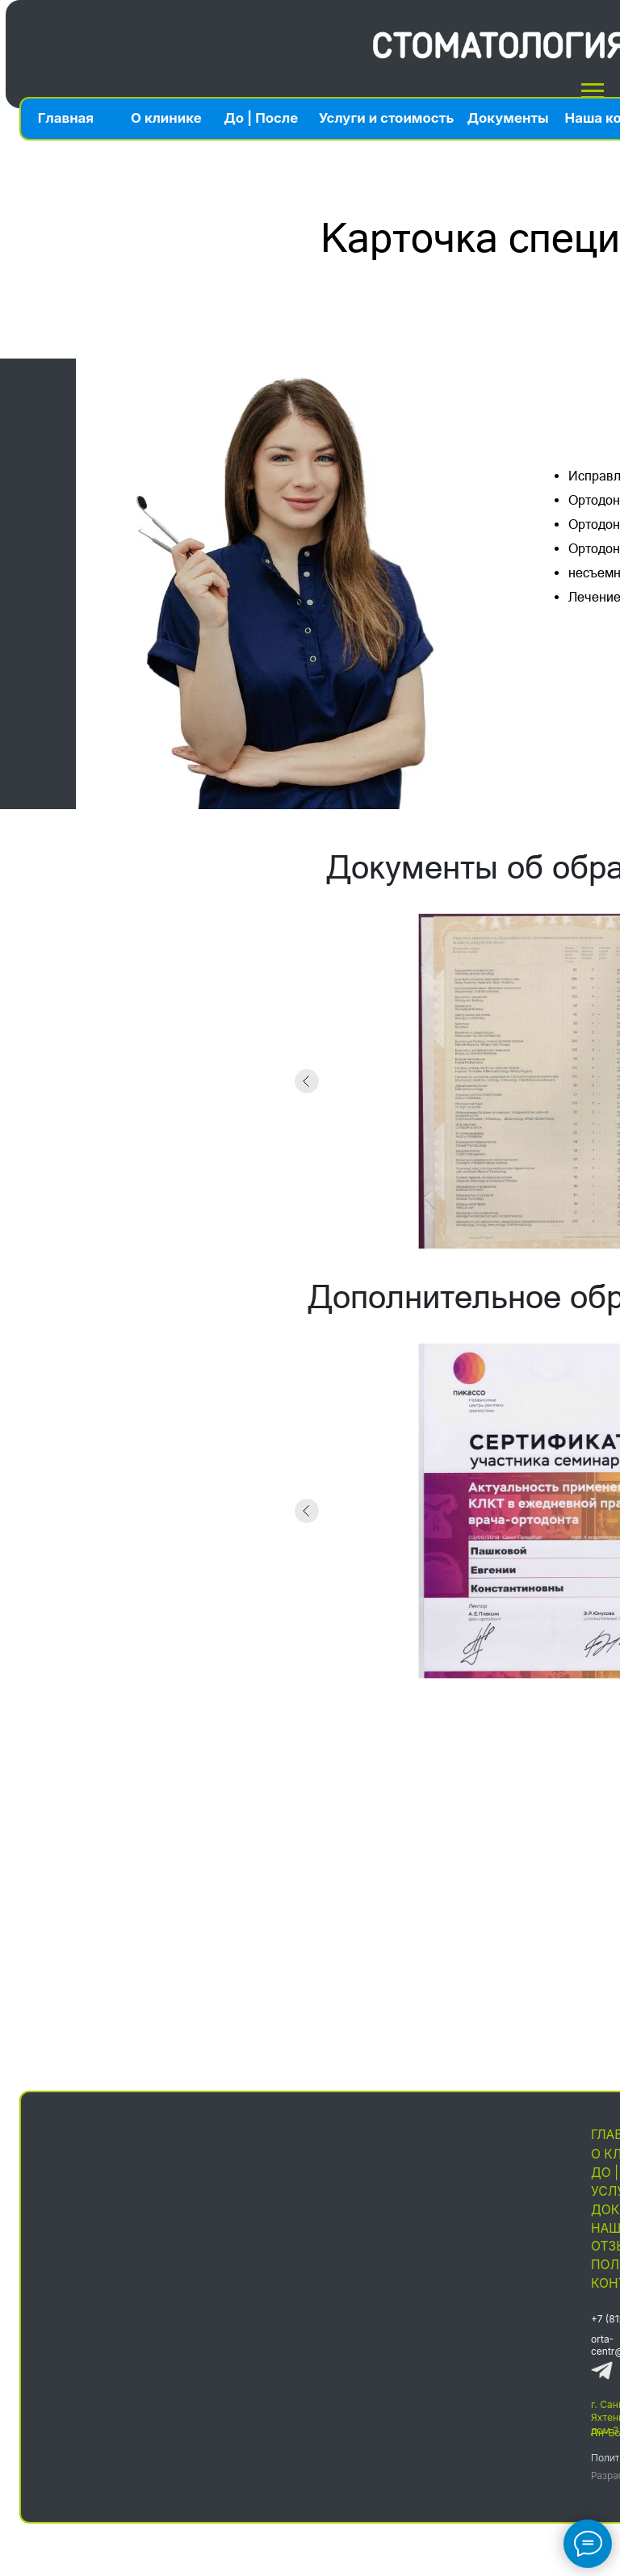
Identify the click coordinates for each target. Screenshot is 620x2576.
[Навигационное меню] (592, 91)
